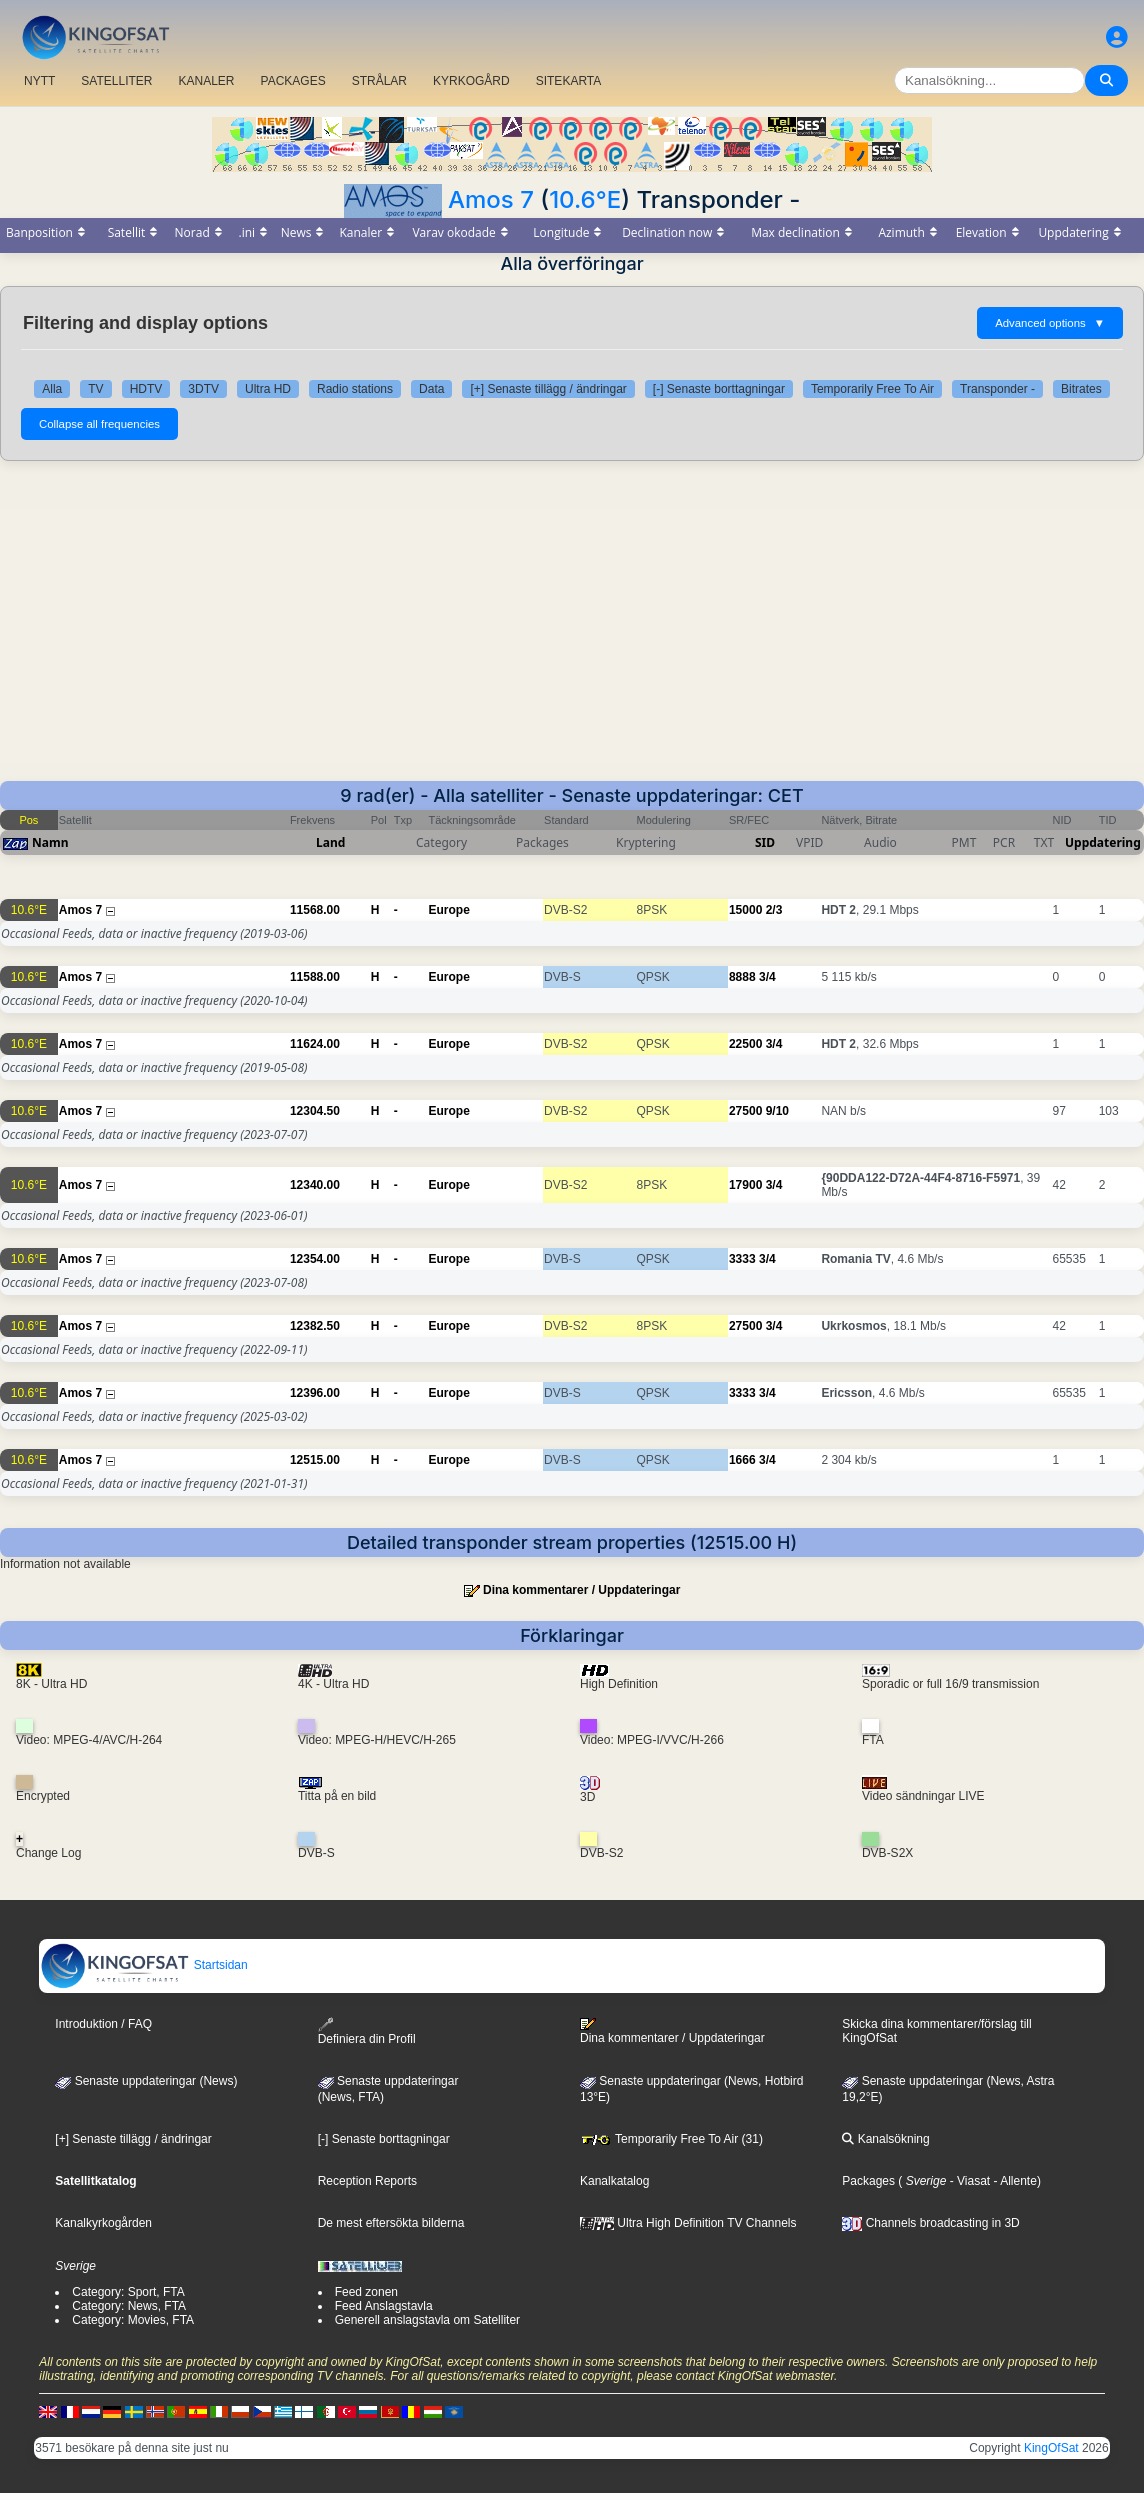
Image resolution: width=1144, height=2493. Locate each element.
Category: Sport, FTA (128, 2292)
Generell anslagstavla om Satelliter (427, 2320)
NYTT (39, 81)
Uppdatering (1103, 842)
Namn (50, 842)
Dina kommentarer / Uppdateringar (581, 1590)
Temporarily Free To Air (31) (671, 2139)
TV (95, 389)
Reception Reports (367, 2181)
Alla (52, 389)
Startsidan (143, 1965)
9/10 (777, 1111)
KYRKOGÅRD (471, 81)
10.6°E (585, 199)
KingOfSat (1051, 2448)
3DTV (203, 389)
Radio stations (355, 389)
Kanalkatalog (614, 2181)
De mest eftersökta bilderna (391, 2223)
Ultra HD (268, 389)
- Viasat (968, 2181)
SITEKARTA (569, 81)
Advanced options (1050, 323)
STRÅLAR (379, 81)
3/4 (767, 977)
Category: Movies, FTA (133, 2320)
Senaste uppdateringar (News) (146, 2081)
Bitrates (1081, 389)
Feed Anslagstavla (384, 2306)
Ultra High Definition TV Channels (688, 2223)
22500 (745, 1044)
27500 (745, 1111)
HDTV (146, 389)
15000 (745, 910)
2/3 (774, 910)
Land (330, 842)
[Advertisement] (572, 631)
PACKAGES (293, 81)
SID (765, 842)
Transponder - (997, 389)
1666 (742, 1460)
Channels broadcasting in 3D (930, 2223)
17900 (745, 1185)
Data (431, 389)
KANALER (206, 81)
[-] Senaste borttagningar (719, 389)
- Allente (1013, 2181)
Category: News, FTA (129, 2306)
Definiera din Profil (367, 2031)
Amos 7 (491, 199)
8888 (742, 977)
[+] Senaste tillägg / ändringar (548, 389)
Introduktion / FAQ (103, 2024)
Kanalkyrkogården (103, 2223)
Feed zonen (366, 2292)
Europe (449, 910)
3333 (742, 1259)
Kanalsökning (885, 2139)
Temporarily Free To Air (872, 389)
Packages (868, 2181)
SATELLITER (116, 81)
